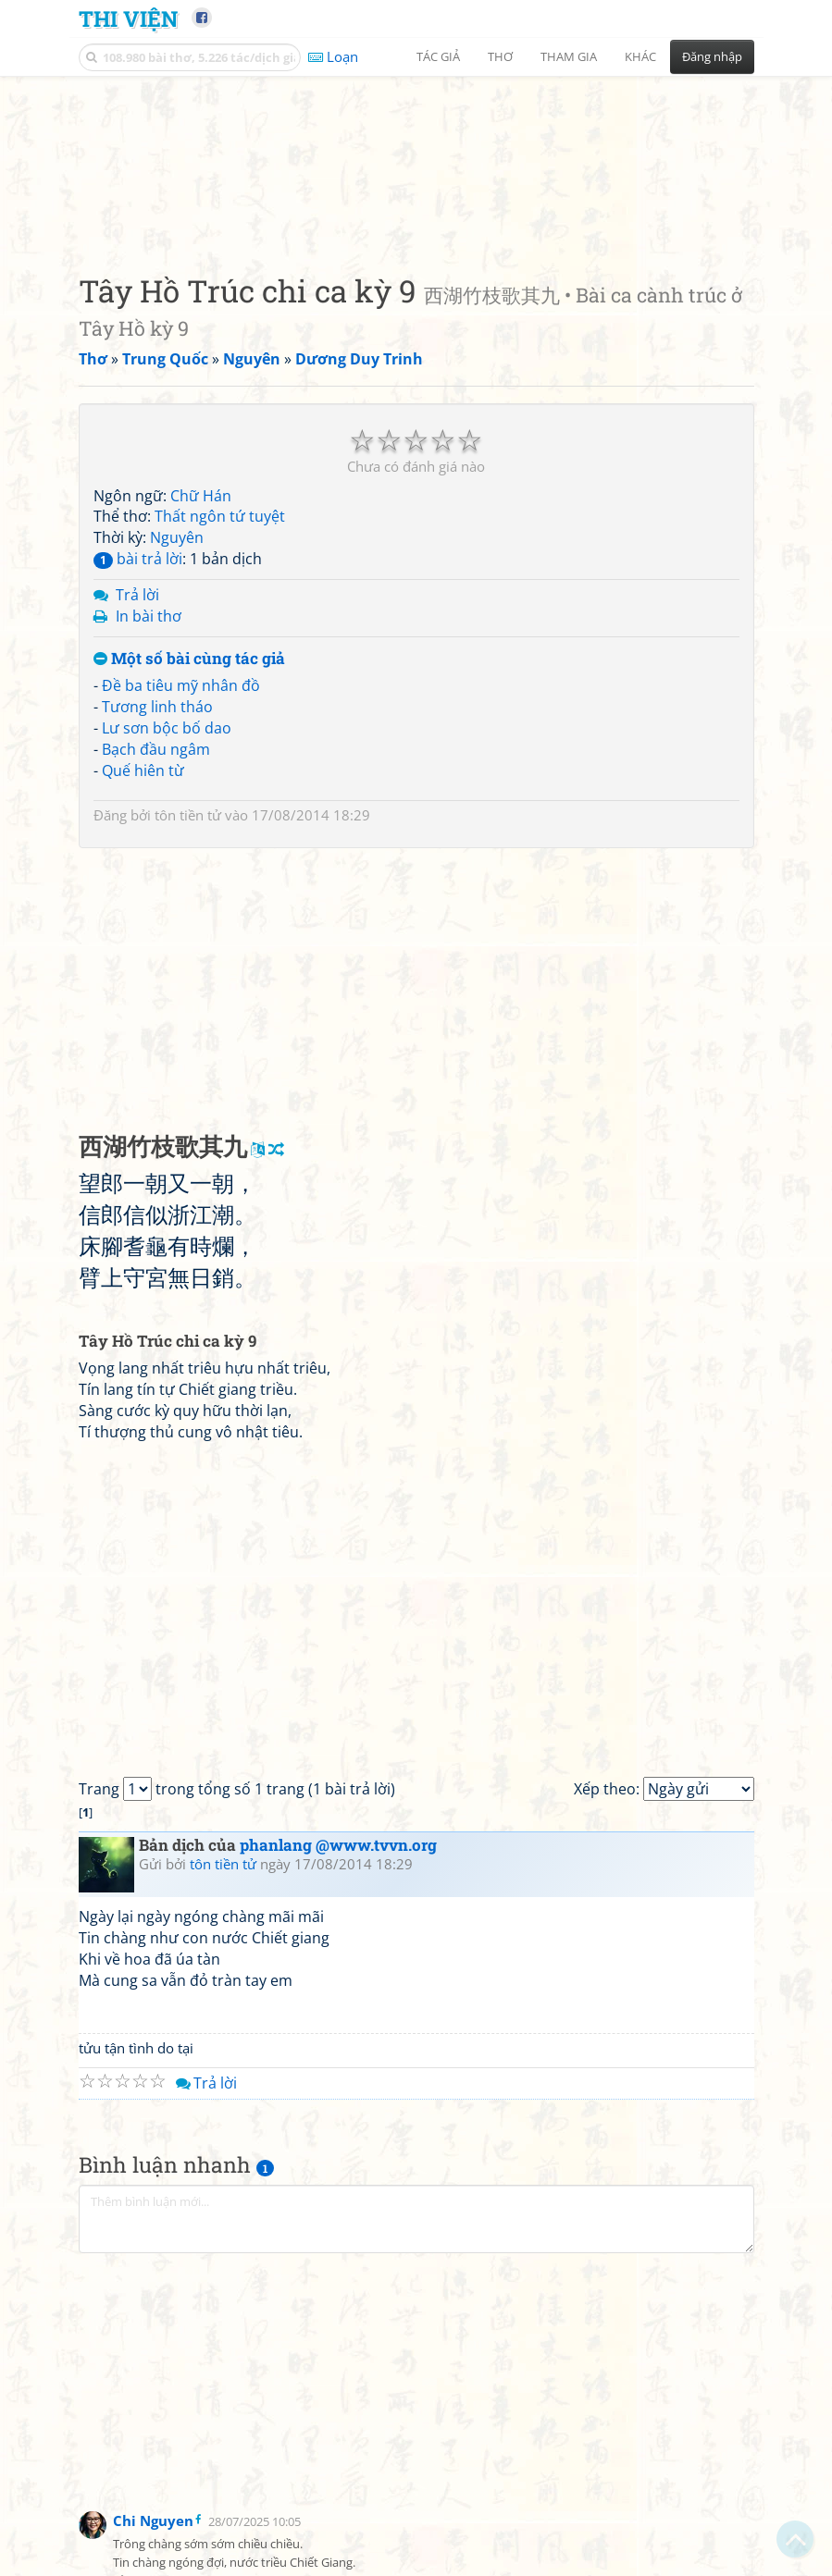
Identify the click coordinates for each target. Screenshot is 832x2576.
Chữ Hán (200, 611)
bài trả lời (137, 675)
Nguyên (177, 654)
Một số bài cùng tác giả (189, 774)
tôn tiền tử (188, 930)
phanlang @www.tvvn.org (338, 1961)
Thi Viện (128, 18)
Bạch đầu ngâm (156, 865)
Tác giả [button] (438, 56)
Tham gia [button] (568, 56)
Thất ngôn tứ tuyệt (220, 632)
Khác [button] (640, 56)
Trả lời (137, 710)
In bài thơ (148, 731)
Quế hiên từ (143, 886)
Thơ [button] (500, 56)
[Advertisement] (416, 217)
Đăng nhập (712, 56)
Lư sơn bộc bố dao (166, 843)
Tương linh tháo (157, 823)
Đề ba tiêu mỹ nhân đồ (181, 802)
